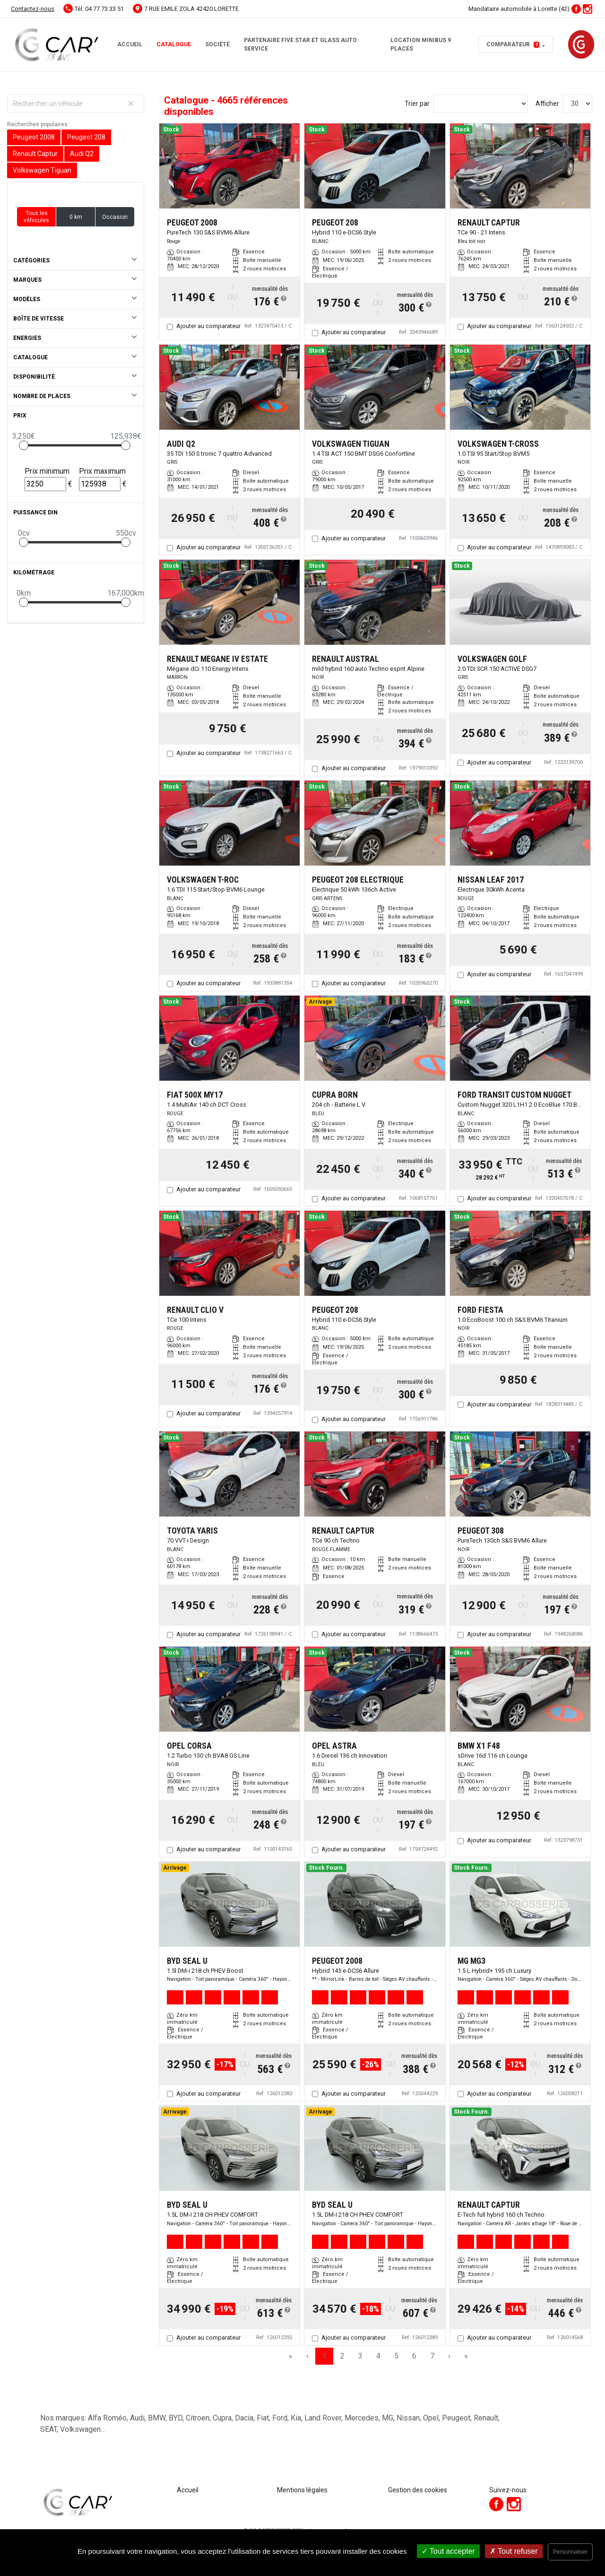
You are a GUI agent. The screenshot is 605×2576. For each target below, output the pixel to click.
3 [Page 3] (360, 2355)
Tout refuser (514, 2551)
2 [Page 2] (342, 2355)
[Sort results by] (480, 104)
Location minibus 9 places (420, 44)
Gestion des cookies (417, 2490)
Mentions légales (302, 2490)
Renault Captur (35, 153)
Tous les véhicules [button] (36, 216)
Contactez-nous (32, 8)
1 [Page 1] (324, 2355)
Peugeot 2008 (34, 137)
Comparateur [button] (512, 44)
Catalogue (173, 44)
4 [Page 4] (378, 2355)
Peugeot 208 (86, 137)
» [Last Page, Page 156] (466, 2355)
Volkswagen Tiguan (42, 170)
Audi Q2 (82, 153)
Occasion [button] (115, 217)
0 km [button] (75, 217)
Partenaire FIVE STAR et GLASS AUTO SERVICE (300, 44)
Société (217, 44)
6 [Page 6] (414, 2355)
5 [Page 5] (396, 2355)
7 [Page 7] (432, 2355)
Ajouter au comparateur (208, 326)
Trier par (417, 103)
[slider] (23, 445)
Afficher (547, 103)
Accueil (129, 44)
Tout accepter (448, 2551)
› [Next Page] (449, 2355)
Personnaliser (570, 2552)
